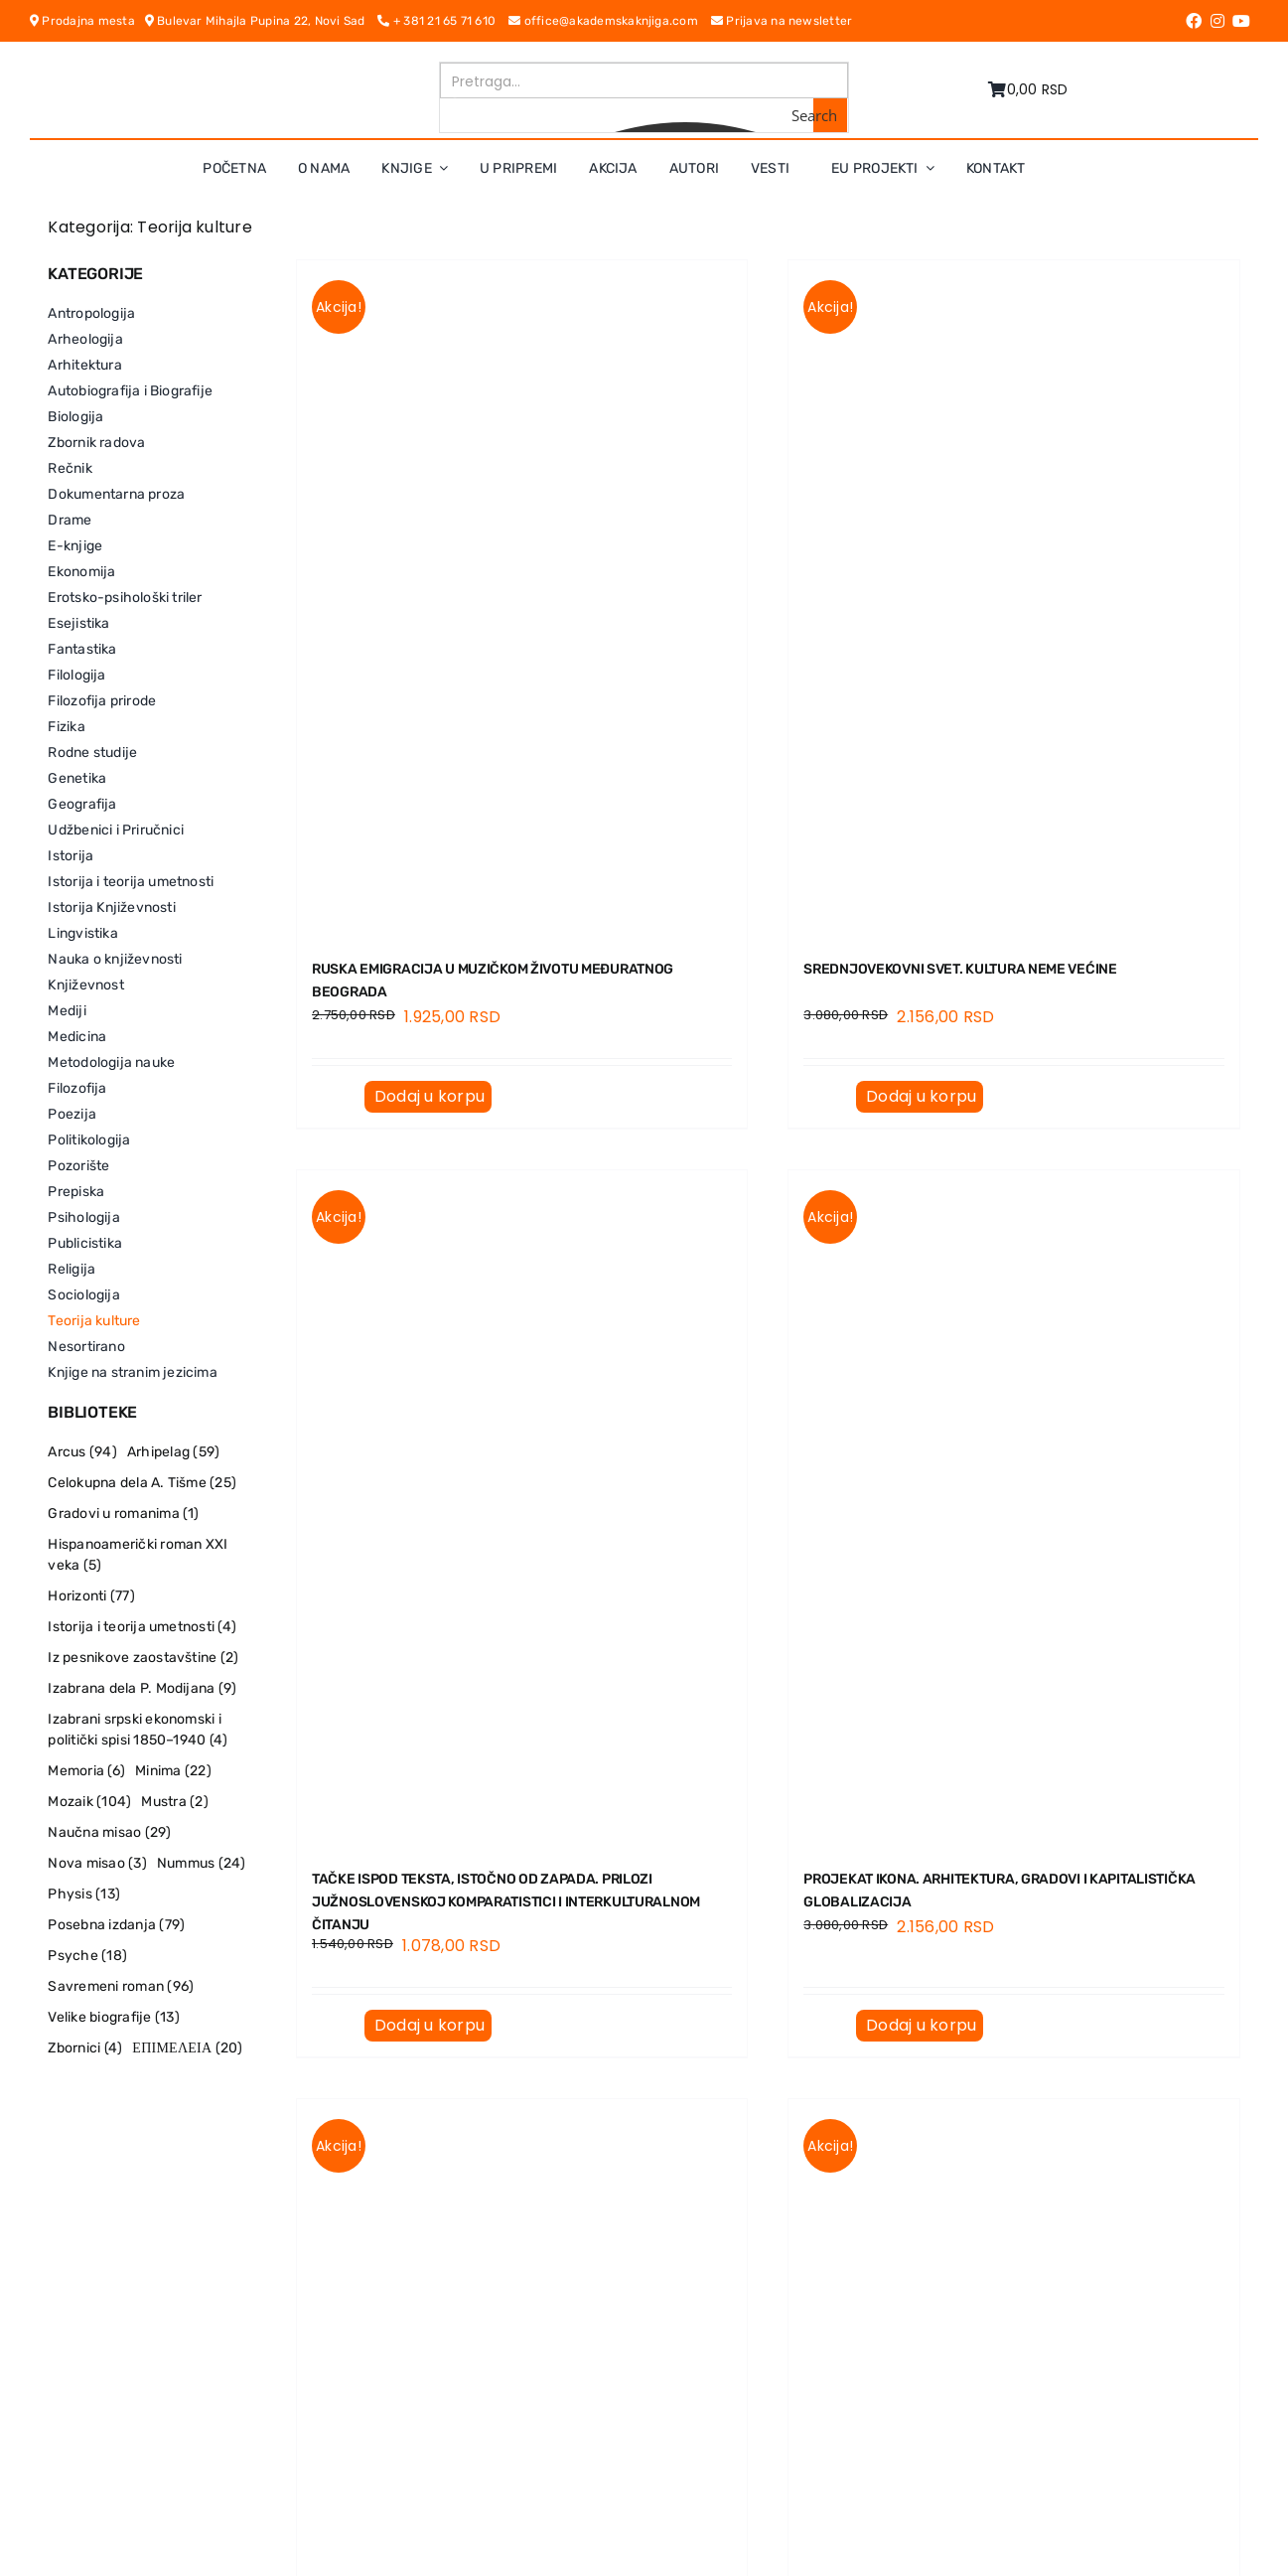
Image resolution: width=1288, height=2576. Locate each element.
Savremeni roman (121, 1986)
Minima (173, 1770)
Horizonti (91, 1596)
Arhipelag (173, 1451)
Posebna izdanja (116, 1924)
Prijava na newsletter (782, 21)
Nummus (201, 1863)
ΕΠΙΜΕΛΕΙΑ (187, 2048)
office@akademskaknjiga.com (609, 21)
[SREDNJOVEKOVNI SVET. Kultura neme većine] (1013, 598)
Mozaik (89, 1801)
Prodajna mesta (87, 21)
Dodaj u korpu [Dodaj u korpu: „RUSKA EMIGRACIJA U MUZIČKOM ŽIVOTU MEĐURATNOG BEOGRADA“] (429, 1096)
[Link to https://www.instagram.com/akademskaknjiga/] (1217, 21)
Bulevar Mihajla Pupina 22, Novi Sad (261, 21)
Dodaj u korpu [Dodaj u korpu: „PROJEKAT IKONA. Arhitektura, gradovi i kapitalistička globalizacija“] (921, 2025)
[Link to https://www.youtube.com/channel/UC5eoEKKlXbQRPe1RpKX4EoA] (1241, 21)
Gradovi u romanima (123, 1513)
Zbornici (85, 2048)
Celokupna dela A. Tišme (142, 1482)
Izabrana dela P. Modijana (142, 1688)
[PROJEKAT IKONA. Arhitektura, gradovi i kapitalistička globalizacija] (1013, 1508)
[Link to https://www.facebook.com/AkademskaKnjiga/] (1194, 21)
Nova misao (97, 1863)
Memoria (86, 1770)
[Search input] (645, 80)
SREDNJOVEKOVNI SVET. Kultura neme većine (959, 969)
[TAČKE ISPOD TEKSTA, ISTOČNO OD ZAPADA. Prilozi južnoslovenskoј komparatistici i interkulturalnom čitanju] (522, 1508)
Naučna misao (109, 1832)
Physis (84, 1894)
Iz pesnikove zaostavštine (143, 1657)
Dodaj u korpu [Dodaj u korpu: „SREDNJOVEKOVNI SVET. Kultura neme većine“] (921, 1096)
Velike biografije (113, 2017)
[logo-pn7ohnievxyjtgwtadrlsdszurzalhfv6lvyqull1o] (260, 69)
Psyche (87, 1955)
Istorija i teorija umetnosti (142, 1626)
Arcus (82, 1451)
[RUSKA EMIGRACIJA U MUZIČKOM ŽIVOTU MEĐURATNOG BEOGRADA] (522, 598)
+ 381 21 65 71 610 (442, 21)
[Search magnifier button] (830, 115)
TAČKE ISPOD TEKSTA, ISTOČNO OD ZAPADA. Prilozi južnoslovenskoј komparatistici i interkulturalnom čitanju (506, 1902)
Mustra (174, 1801)
